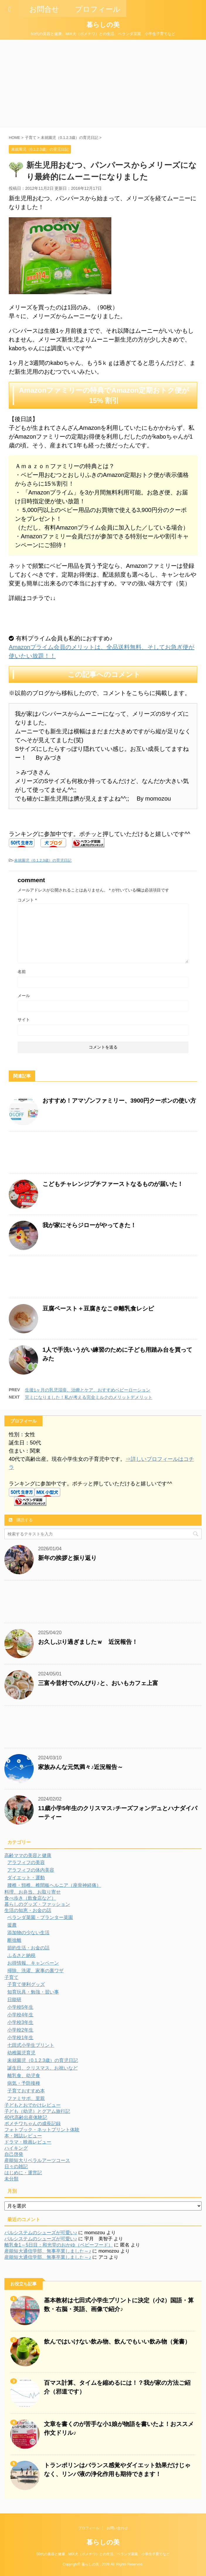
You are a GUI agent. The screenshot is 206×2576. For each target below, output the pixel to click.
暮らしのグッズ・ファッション (37, 1904)
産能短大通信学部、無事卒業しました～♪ (47, 2251)
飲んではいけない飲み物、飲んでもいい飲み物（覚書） (117, 2341)
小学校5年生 (20, 2007)
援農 (12, 1924)
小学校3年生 (20, 2022)
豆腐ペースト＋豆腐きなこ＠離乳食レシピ (98, 1308)
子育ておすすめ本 (26, 2090)
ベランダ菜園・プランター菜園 (40, 1917)
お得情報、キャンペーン (33, 1963)
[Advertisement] (103, 84)
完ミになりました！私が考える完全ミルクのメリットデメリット (88, 1397)
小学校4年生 (20, 2014)
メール (24, 995)
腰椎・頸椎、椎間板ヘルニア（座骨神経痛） (54, 1885)
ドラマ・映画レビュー (27, 2141)
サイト (24, 1019)
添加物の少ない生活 (28, 1932)
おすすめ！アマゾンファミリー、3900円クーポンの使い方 (119, 1100)
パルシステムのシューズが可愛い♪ (40, 2232)
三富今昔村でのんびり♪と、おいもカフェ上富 (98, 1683)
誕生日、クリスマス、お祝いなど (42, 2067)
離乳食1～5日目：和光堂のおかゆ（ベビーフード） (58, 2244)
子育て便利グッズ (26, 1984)
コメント (27, 900)
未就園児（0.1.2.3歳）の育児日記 (42, 860)
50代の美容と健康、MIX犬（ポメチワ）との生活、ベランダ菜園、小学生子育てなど (103, 2554)
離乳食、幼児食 (23, 2075)
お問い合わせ (117, 2528)
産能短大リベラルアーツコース (37, 2160)
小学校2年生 (20, 2029)
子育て (11, 1977)
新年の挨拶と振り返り (67, 1558)
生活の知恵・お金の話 (27, 1910)
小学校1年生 (20, 2037)
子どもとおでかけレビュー (32, 2105)
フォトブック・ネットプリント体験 (41, 2129)
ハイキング (16, 2148)
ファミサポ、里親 (26, 2098)
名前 (22, 971)
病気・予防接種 (23, 2083)
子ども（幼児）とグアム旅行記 (37, 2111)
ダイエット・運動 (26, 1877)
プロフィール (88, 2528)
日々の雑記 (16, 2166)
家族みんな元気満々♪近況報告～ (80, 1767)
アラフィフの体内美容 (30, 1870)
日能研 (14, 1999)
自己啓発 (13, 2154)
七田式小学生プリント (30, 2045)
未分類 (11, 2178)
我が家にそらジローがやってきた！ (89, 1225)
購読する (21, 1520)
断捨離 (14, 1940)
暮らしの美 (103, 24)
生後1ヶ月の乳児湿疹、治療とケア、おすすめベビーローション (87, 1389)
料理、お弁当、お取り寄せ (32, 1891)
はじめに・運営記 (23, 2172)
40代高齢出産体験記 (25, 2117)
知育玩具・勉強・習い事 (33, 1991)
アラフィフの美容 (26, 1862)
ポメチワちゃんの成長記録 (32, 2123)
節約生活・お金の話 (28, 1947)
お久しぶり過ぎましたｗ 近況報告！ (88, 1642)
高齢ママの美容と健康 (27, 1855)
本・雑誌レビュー (23, 2135)
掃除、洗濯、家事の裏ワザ (35, 1970)
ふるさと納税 (21, 1955)
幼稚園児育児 (21, 2052)
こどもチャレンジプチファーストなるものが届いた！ (112, 1184)
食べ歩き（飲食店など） (30, 1898)
